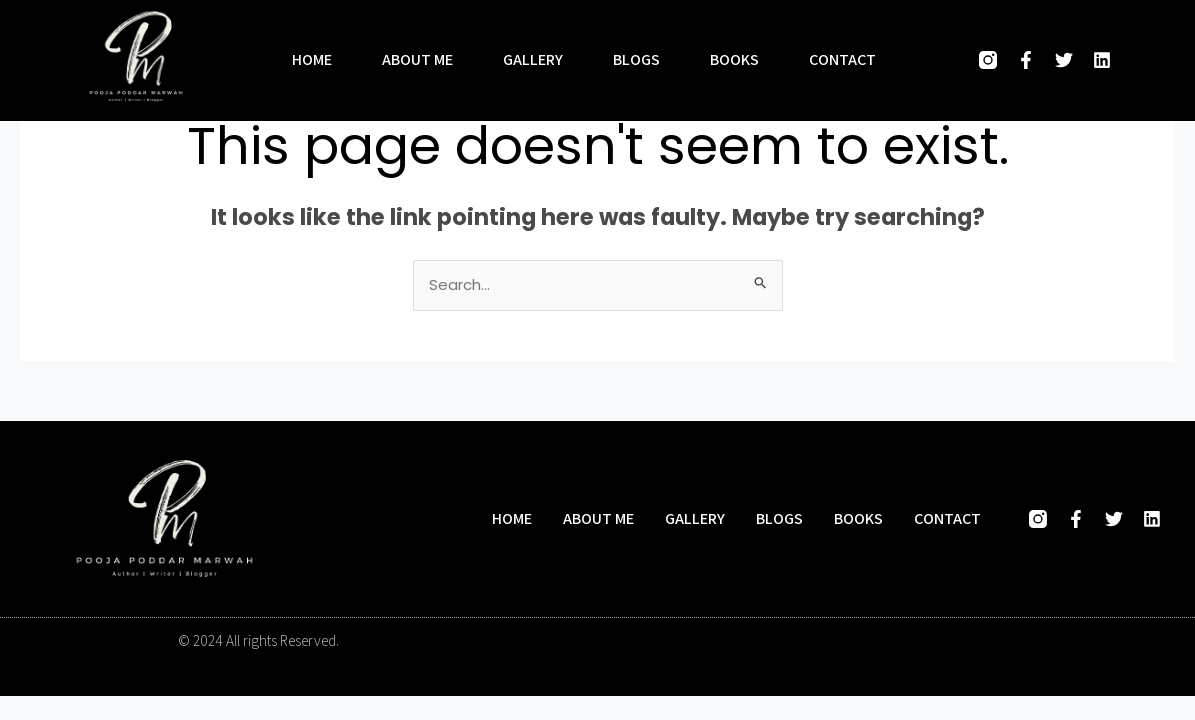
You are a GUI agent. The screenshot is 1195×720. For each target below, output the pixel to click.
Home (312, 60)
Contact (842, 60)
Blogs (636, 60)
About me (417, 60)
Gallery (533, 60)
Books (734, 60)
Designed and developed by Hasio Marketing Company (851, 640)
